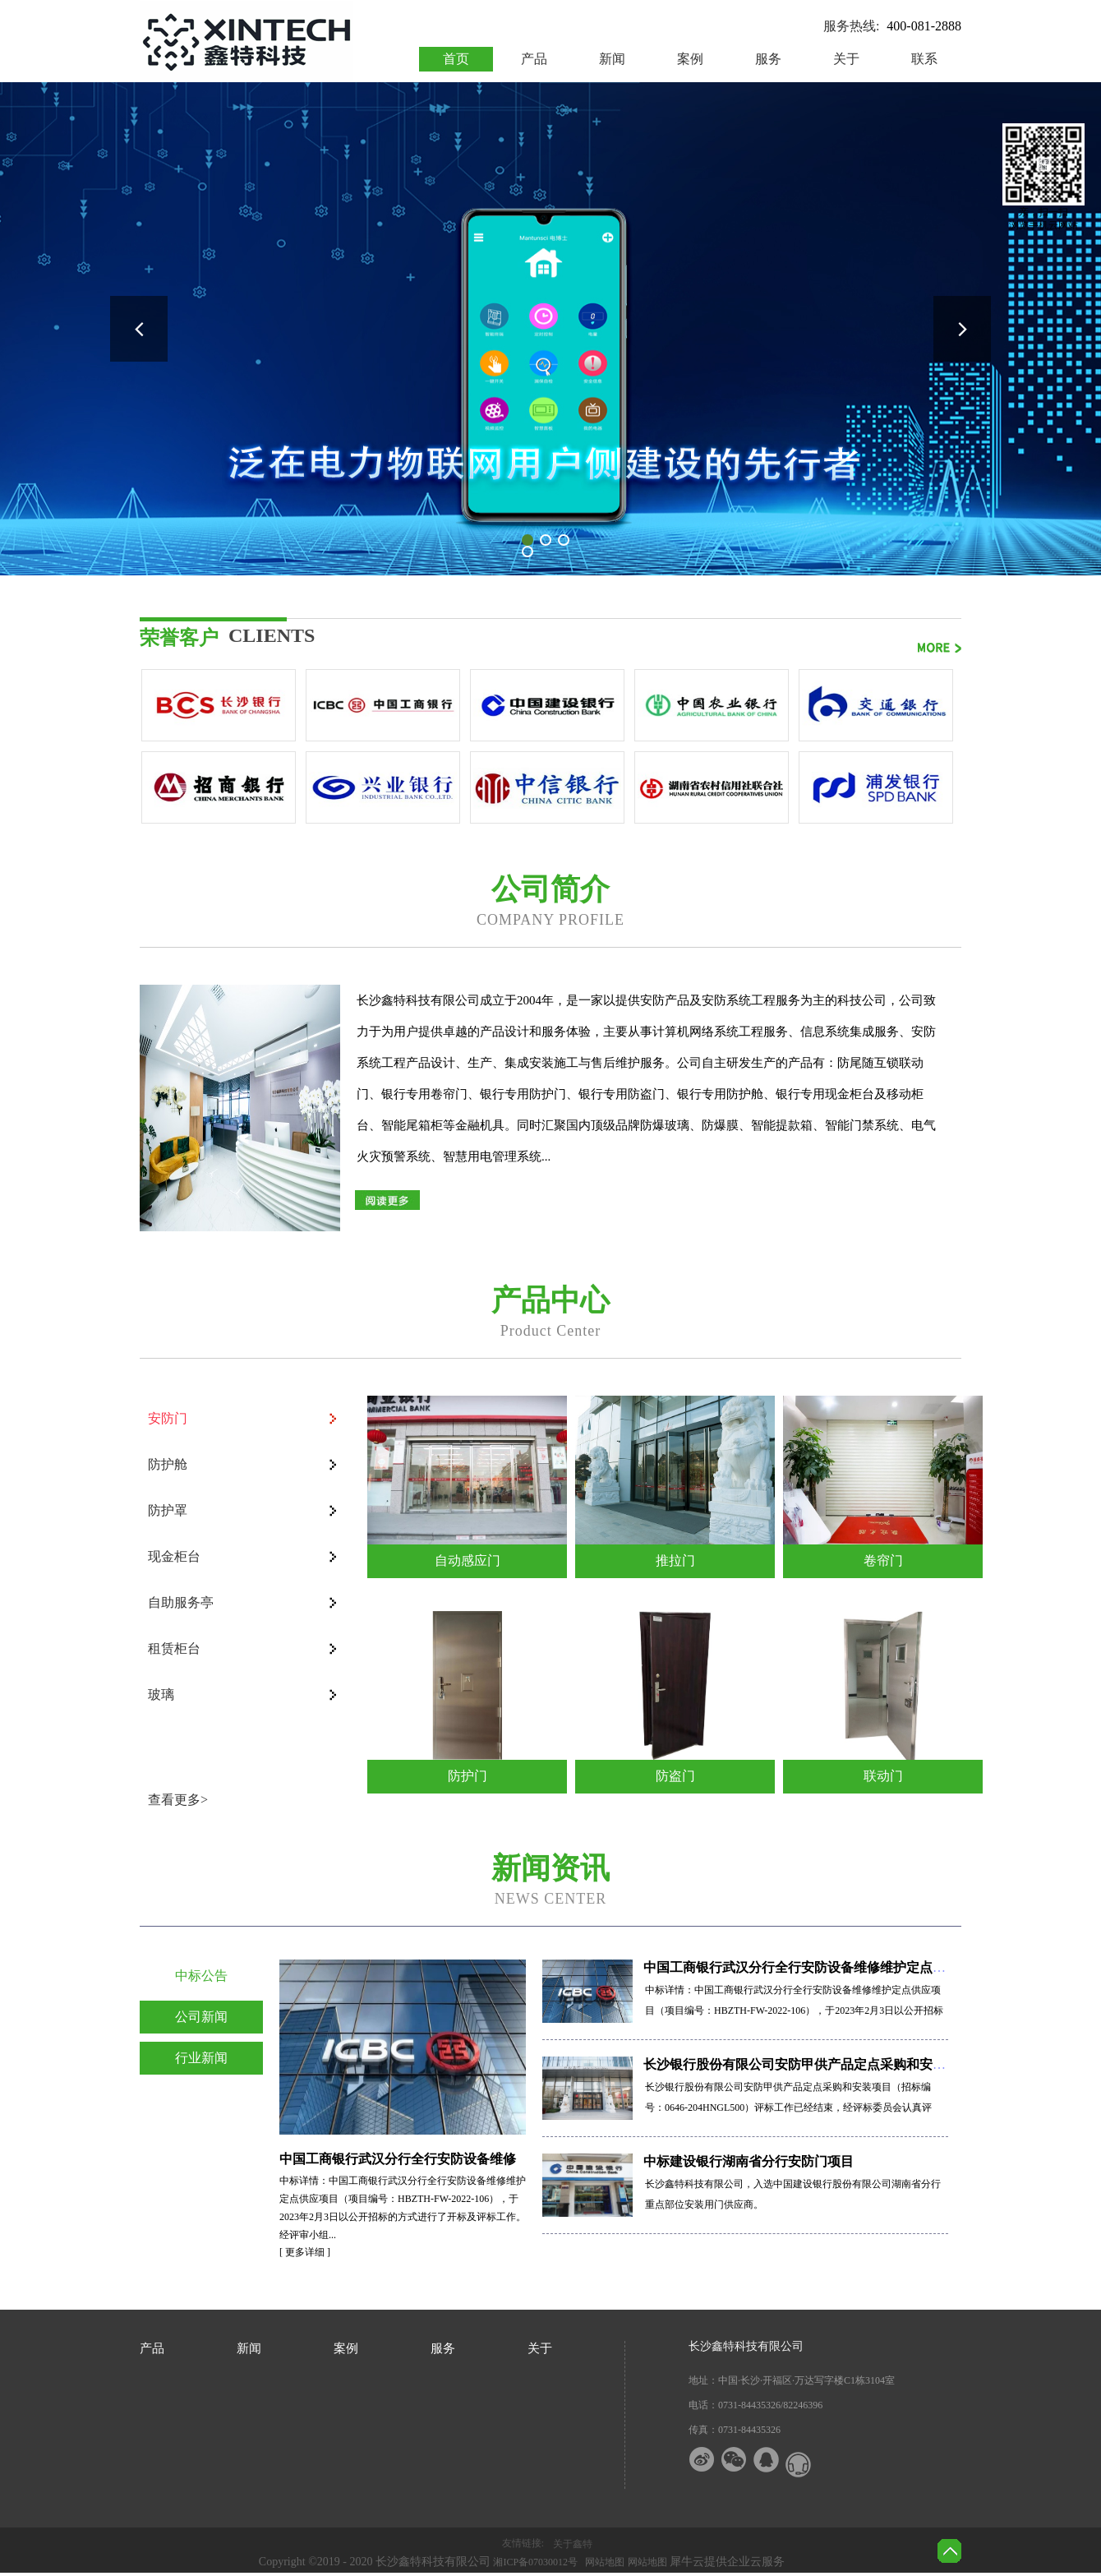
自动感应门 (467, 1560)
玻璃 (161, 1694)
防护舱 (167, 1464)
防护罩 (167, 1510)
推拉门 (675, 1560)
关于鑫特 (572, 2544)
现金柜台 (174, 1556)
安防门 (167, 1418)
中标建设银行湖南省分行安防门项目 (748, 2161)
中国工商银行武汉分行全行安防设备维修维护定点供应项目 (814, 1967)
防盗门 (675, 1776)
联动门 (883, 1776)
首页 (456, 59)
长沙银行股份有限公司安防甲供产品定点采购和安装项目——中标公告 (847, 2064)
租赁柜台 (174, 1648)
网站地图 (602, 2562)
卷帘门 (883, 1560)
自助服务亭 (181, 1602)
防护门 (467, 1776)
